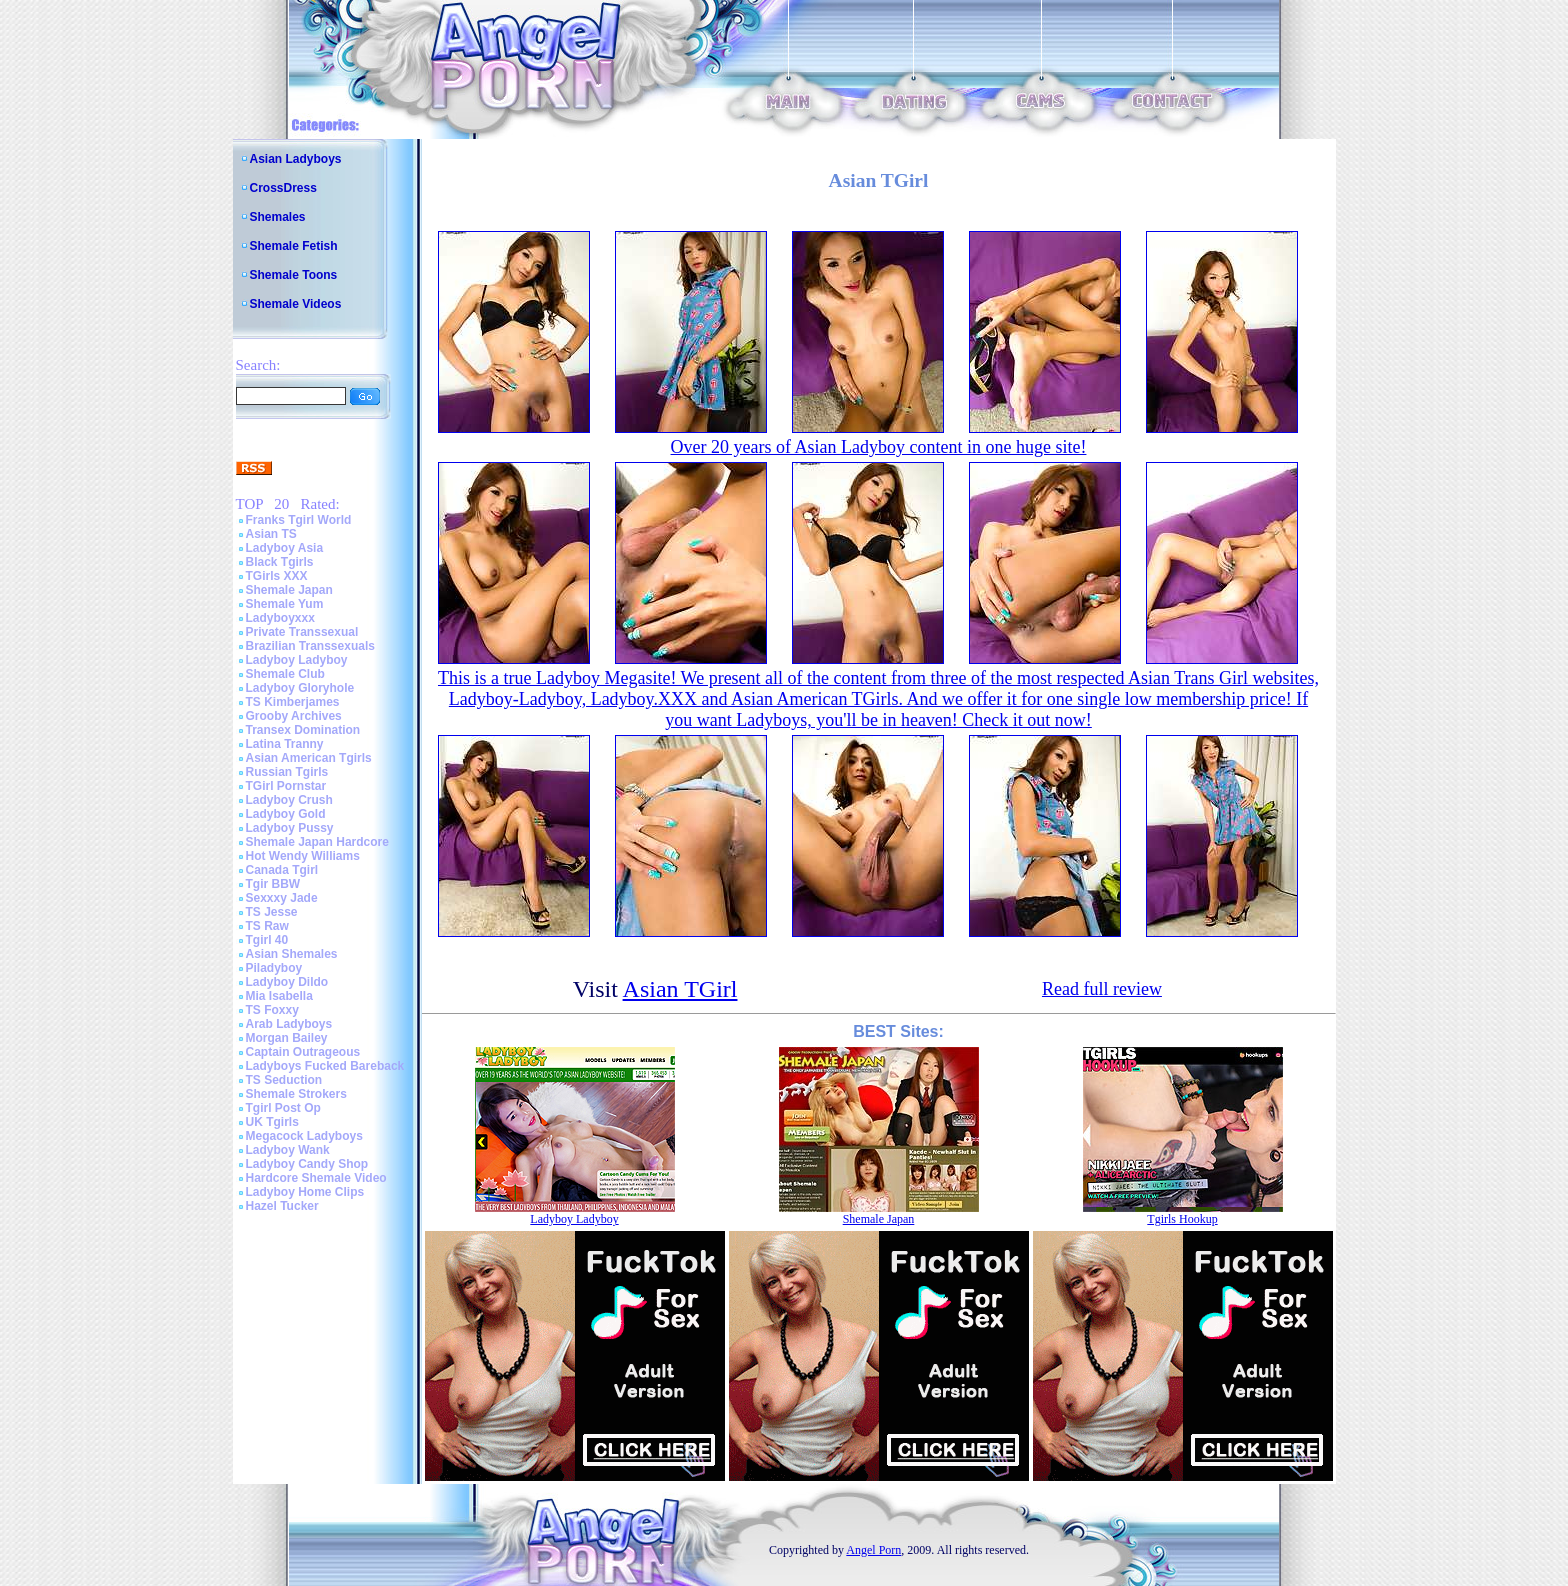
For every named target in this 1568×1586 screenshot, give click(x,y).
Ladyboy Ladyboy (297, 660)
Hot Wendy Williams (303, 856)
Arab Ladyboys (289, 1024)
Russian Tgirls (287, 772)
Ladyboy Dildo (287, 982)
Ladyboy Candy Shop (307, 1164)
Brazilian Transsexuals (310, 646)
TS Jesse (272, 912)
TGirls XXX (277, 576)
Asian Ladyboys (296, 159)
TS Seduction (284, 1080)
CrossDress (283, 188)
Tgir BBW (273, 884)
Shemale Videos (296, 304)
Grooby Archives (294, 716)
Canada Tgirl (282, 870)
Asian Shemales (292, 954)
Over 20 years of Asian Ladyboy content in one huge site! (879, 447)
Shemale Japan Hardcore (317, 842)
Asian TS (271, 534)
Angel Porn (873, 1550)
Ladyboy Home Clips (305, 1192)
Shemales (278, 217)
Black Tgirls (280, 562)
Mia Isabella (279, 996)
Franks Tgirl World (299, 520)
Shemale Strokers (296, 1094)
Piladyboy (274, 968)
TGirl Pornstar (286, 786)
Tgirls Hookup (1182, 1219)
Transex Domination (303, 730)
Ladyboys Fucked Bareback (325, 1066)
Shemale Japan (289, 590)
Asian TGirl (680, 989)
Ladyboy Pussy (290, 828)
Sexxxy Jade (282, 898)
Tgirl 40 (267, 940)
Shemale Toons (294, 275)
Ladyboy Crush (289, 800)
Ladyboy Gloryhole (300, 688)
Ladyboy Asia (285, 548)
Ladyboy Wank (288, 1150)
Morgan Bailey (287, 1038)
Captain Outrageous (303, 1052)
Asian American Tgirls (309, 758)
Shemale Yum (285, 604)
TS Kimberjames (293, 702)
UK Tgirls (272, 1122)
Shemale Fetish (294, 246)
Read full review (1102, 989)
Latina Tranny (285, 744)
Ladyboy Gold (286, 814)
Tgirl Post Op (283, 1108)
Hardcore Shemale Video (316, 1178)
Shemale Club (285, 674)
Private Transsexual (302, 632)
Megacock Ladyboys (304, 1136)
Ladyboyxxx (280, 618)
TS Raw (267, 926)
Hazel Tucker (282, 1206)
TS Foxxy (272, 1010)
